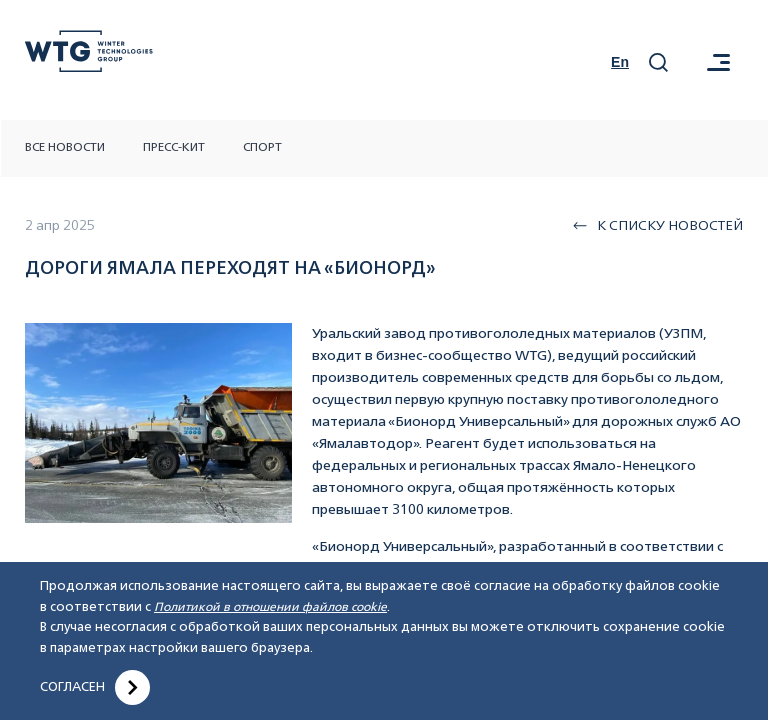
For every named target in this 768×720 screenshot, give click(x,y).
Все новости (65, 148)
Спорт (262, 148)
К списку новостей (658, 226)
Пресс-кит (174, 148)
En (620, 62)
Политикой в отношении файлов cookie (270, 608)
